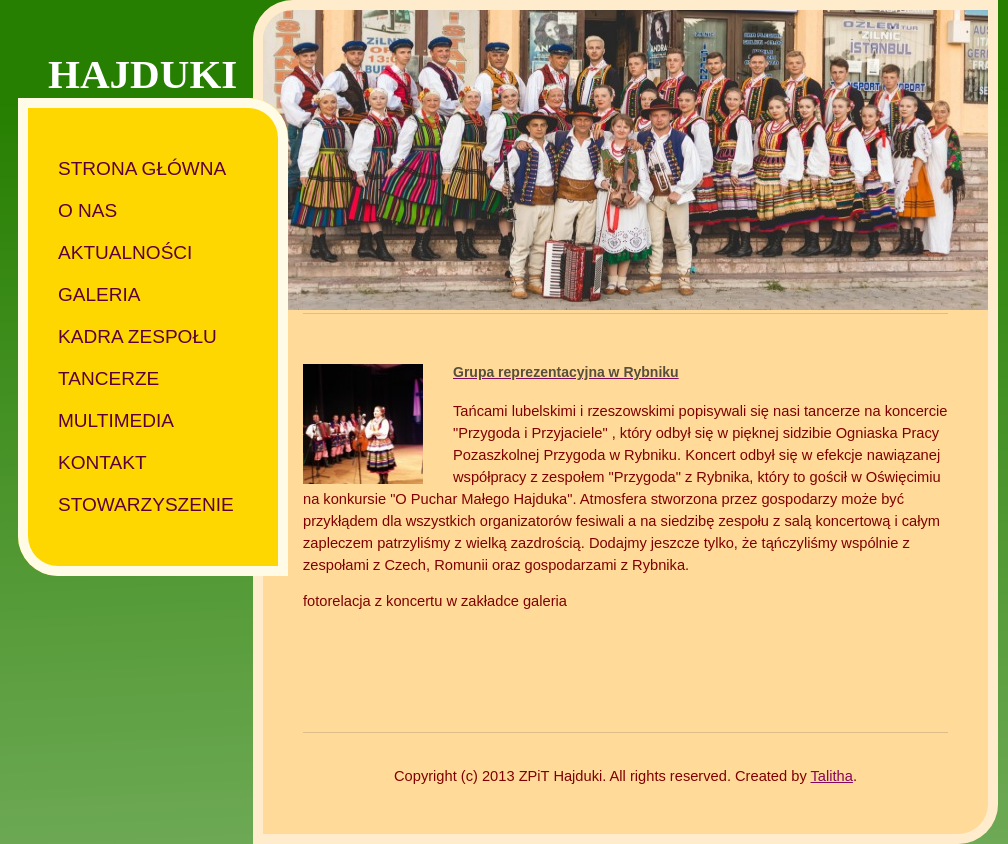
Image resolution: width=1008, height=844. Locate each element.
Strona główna (142, 168)
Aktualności (125, 252)
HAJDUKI (142, 74)
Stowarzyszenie (146, 504)
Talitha (832, 776)
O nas (87, 210)
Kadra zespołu (137, 336)
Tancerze (108, 378)
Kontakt (102, 462)
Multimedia (116, 420)
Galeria (99, 294)
